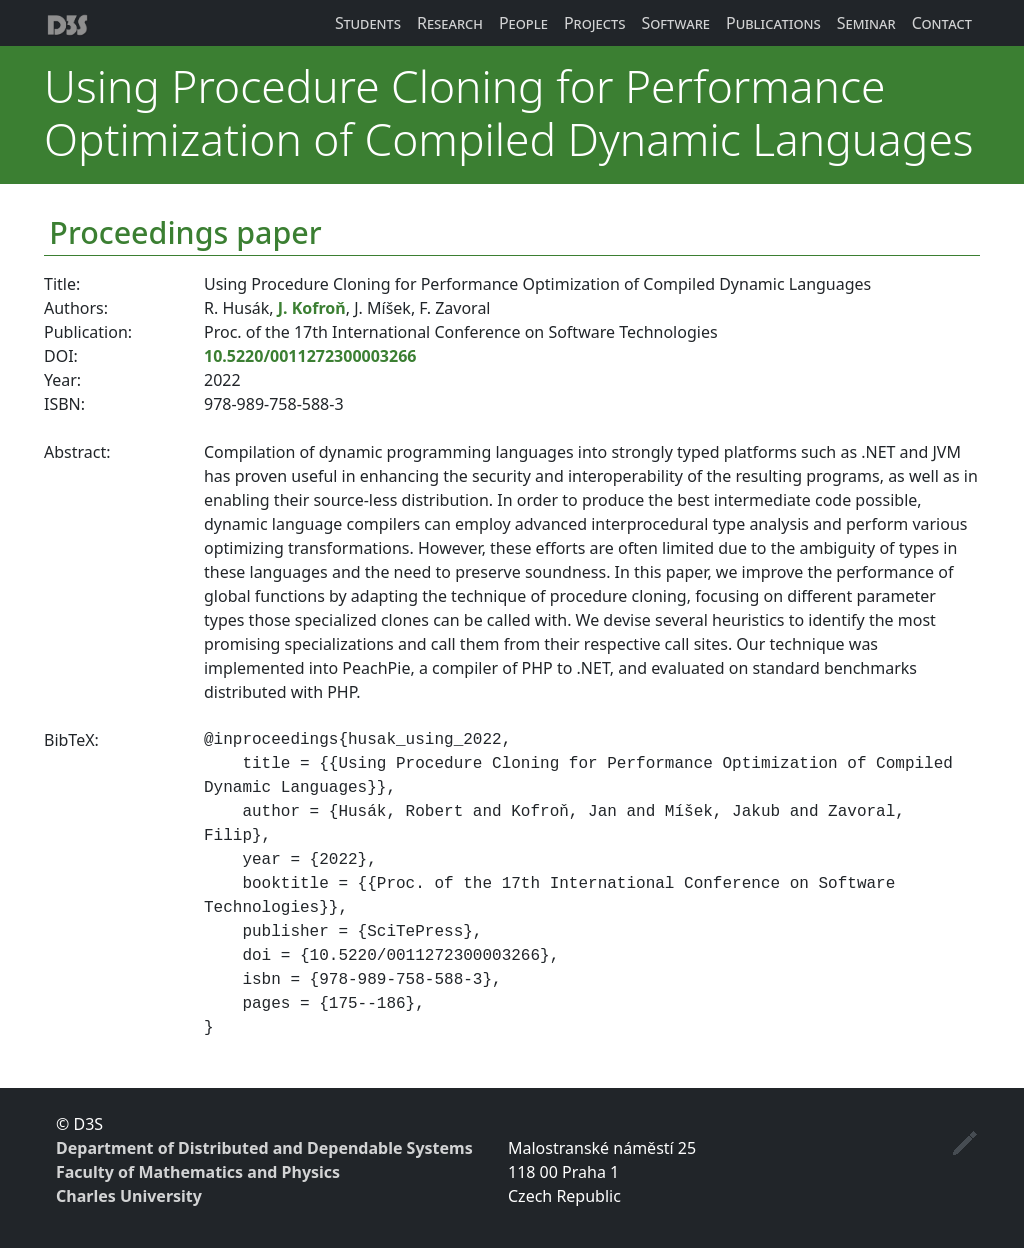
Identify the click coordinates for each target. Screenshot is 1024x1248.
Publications (773, 23)
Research (450, 23)
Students (368, 23)
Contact (942, 23)
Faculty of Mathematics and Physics (198, 1172)
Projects (595, 23)
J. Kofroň (312, 308)
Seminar (866, 23)
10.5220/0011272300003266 (310, 356)
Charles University (129, 1196)
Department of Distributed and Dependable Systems (264, 1148)
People (523, 23)
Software (675, 23)
